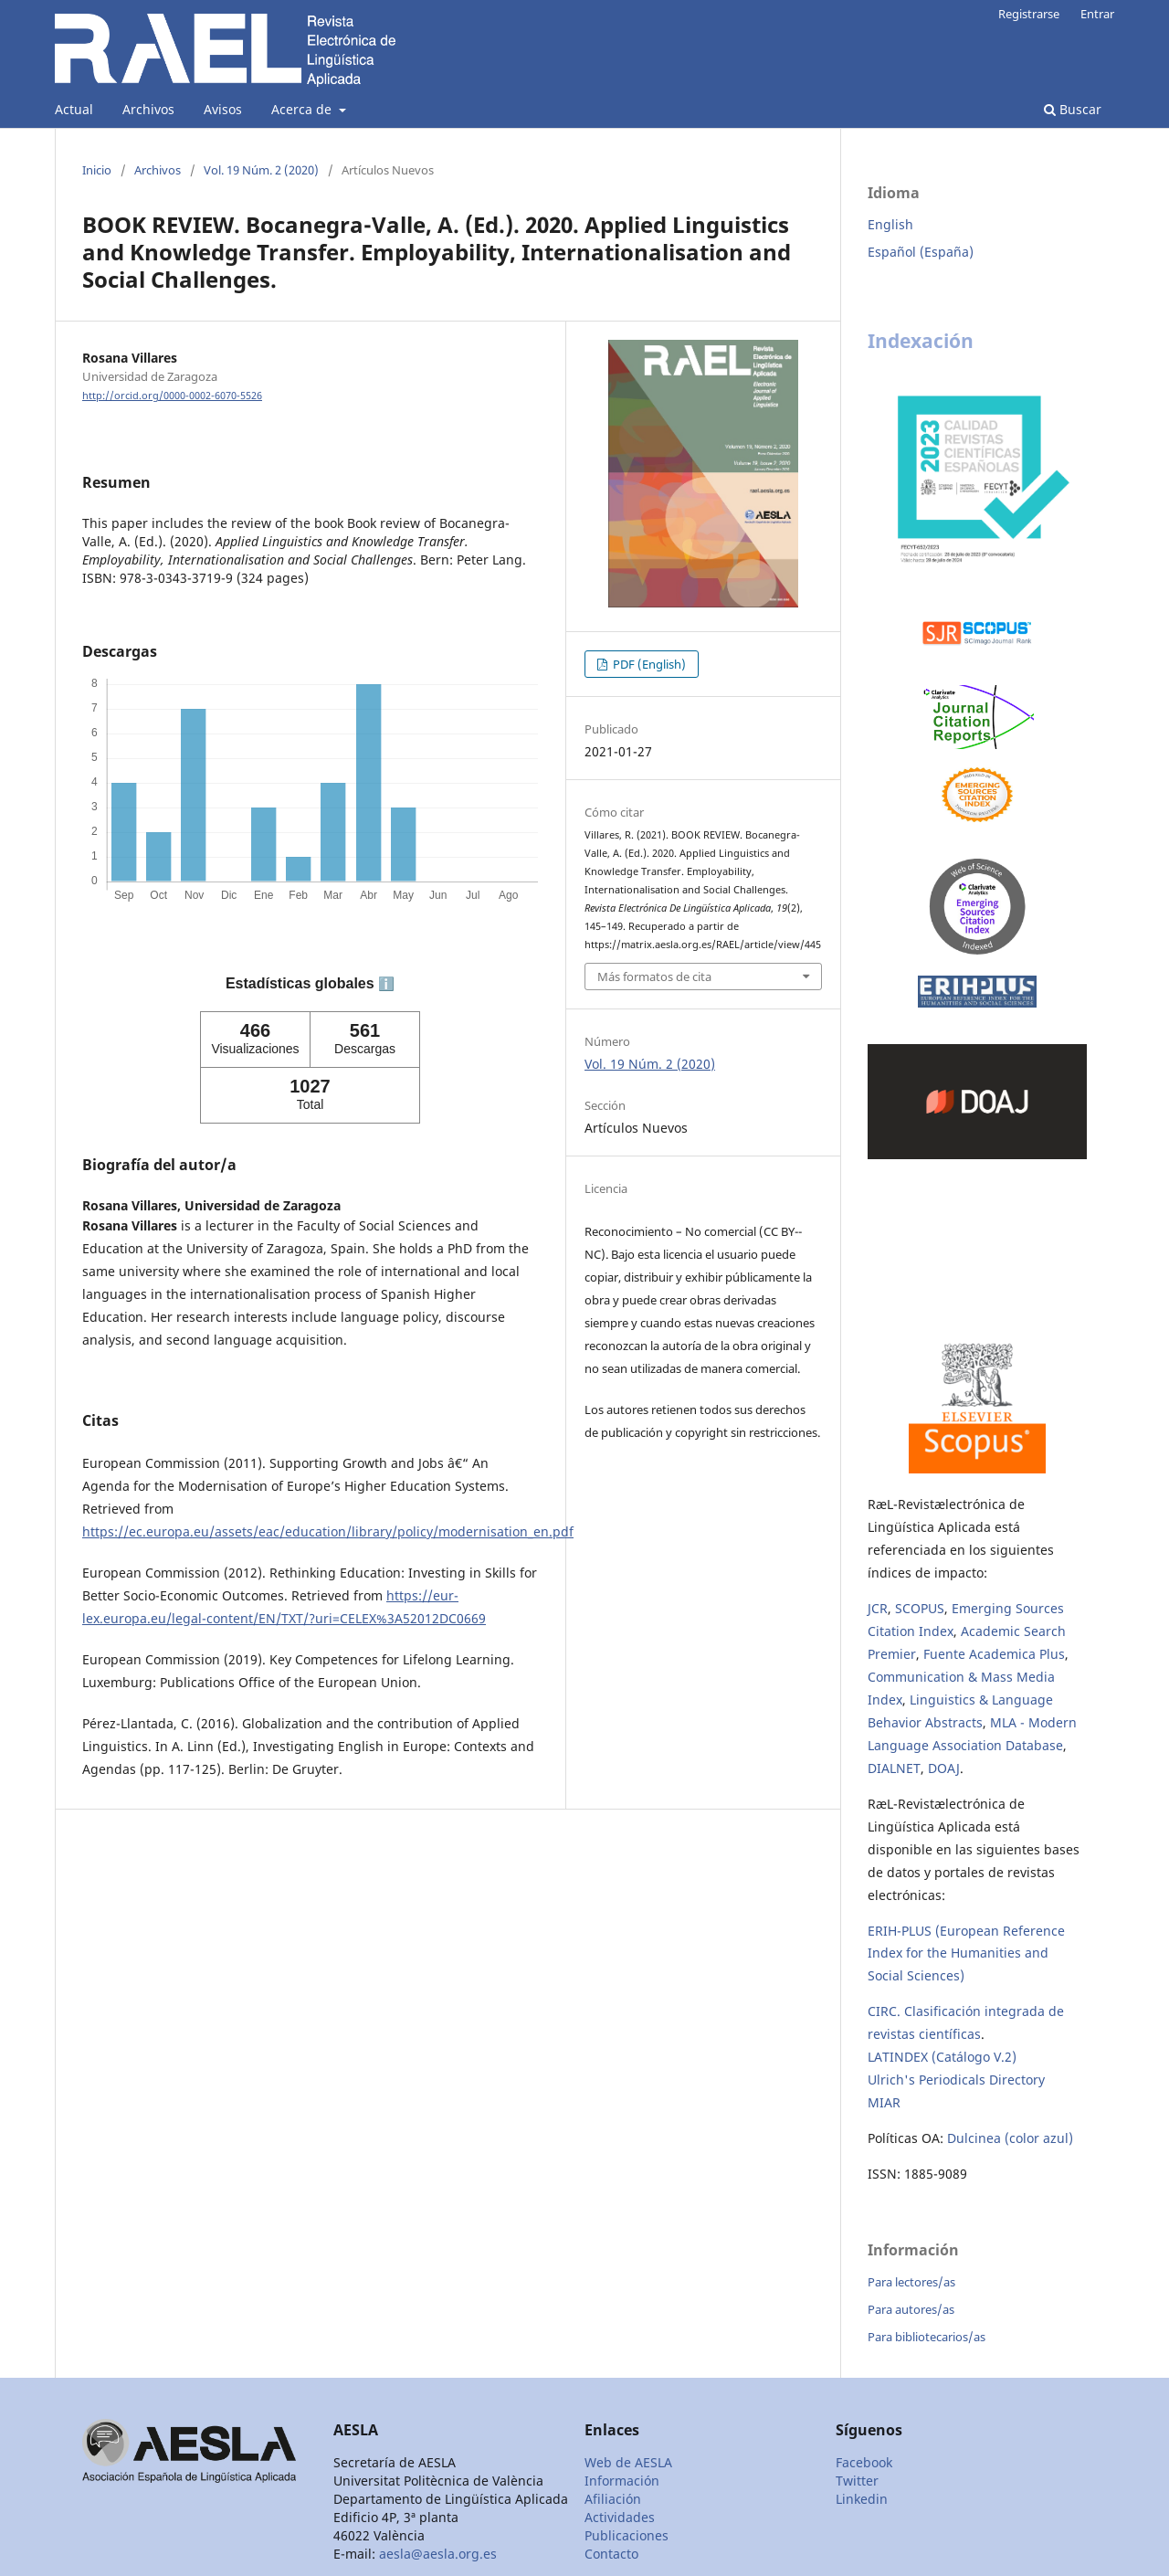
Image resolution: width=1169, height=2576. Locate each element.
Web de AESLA (628, 2462)
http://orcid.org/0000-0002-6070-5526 (172, 395)
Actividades (619, 2517)
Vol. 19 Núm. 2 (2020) (261, 170)
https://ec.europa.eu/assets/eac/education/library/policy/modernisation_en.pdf (328, 1531)
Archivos (148, 109)
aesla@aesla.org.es (438, 2553)
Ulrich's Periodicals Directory (956, 2079)
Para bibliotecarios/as (926, 2336)
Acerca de (303, 109)
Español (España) (921, 251)
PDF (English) (648, 664)
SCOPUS (919, 1608)
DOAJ (944, 1768)
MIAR (884, 2102)
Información (621, 2480)
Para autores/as (911, 2309)
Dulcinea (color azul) (1010, 2138)
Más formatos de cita (654, 976)
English (890, 224)
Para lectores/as (911, 2282)
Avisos (223, 109)
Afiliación (612, 2498)
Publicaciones (626, 2535)
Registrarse (1028, 13)
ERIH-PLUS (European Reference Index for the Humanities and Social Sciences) (966, 1953)
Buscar (1072, 109)
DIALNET (894, 1768)
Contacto (611, 2553)
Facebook (864, 2462)
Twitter (857, 2480)
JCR (878, 1608)
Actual (74, 109)
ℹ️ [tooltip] (386, 984)
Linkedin (862, 2498)
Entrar (1097, 13)
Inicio (96, 170)
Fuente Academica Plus (994, 1654)
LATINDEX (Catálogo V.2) (942, 2056)
